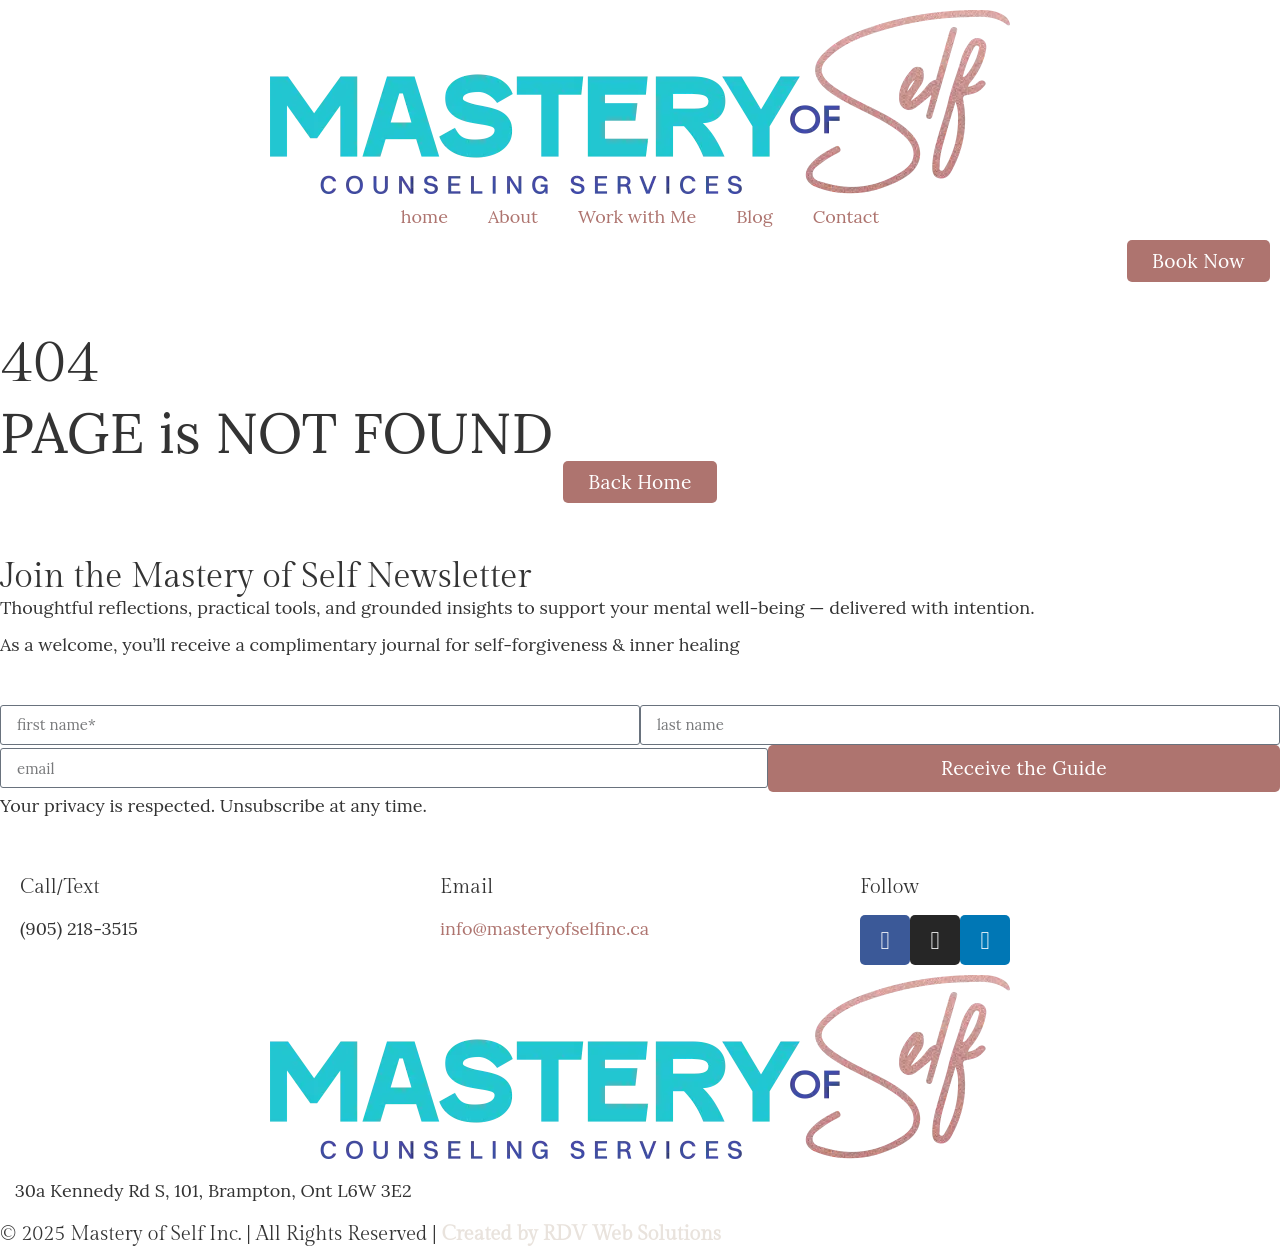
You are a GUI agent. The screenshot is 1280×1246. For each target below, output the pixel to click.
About (513, 216)
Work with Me (637, 216)
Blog (754, 216)
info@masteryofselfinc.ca (544, 928)
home (424, 216)
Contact (846, 216)
